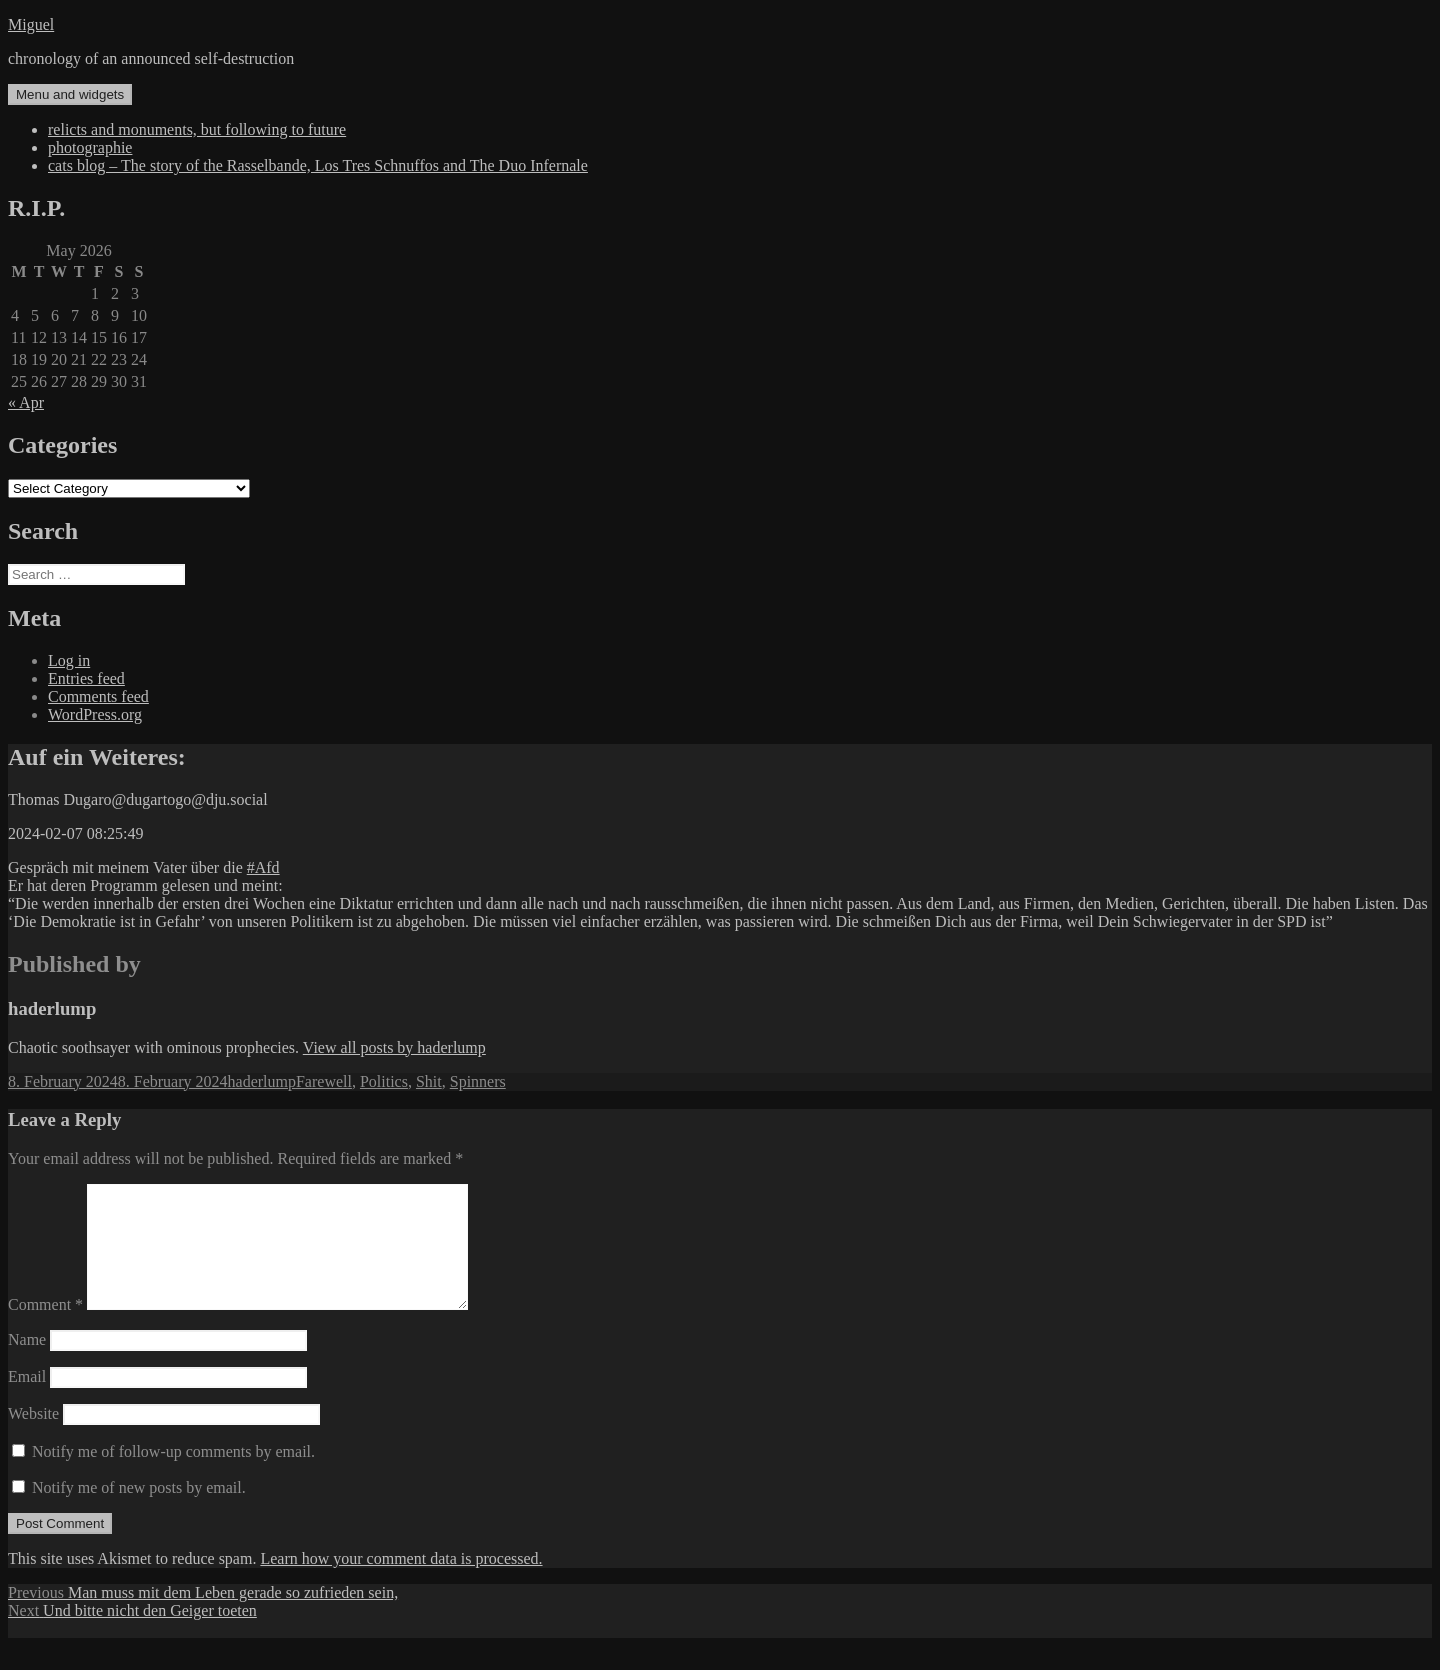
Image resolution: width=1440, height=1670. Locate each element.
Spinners (478, 1081)
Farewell (324, 1081)
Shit (429, 1081)
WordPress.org (95, 714)
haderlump (262, 1081)
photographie (90, 147)
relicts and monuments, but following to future (197, 129)
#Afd (263, 867)
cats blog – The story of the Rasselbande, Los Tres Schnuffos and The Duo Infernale (318, 165)
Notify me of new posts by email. (139, 1511)
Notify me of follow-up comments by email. (173, 1475)
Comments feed (98, 696)
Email (27, 1400)
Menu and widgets (70, 94)
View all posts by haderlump (394, 1047)
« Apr (26, 402)
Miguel (31, 24)
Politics (384, 1081)
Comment (45, 1328)
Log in (69, 660)
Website (33, 1437)
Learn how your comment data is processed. (401, 1582)
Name (27, 1363)
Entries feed (86, 678)
